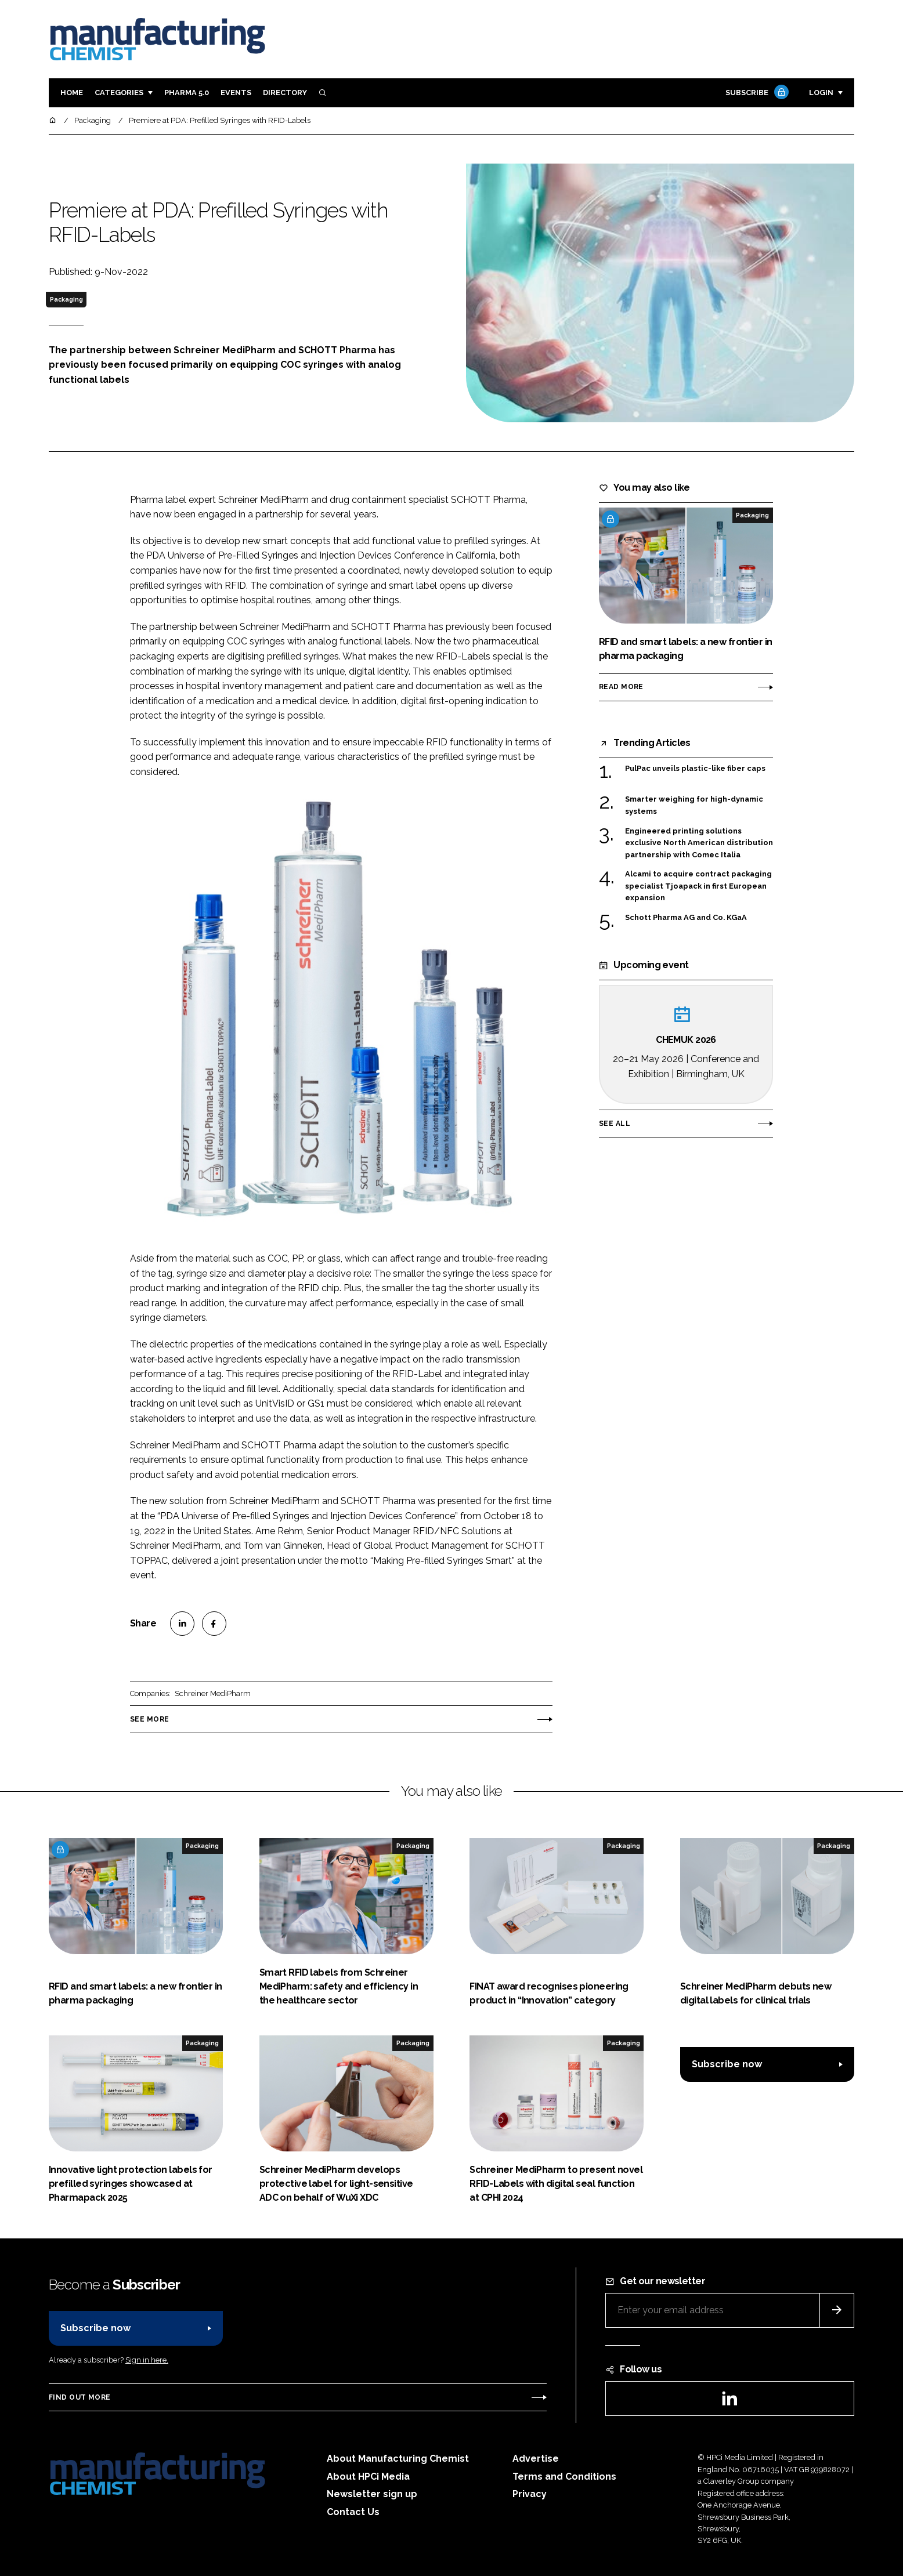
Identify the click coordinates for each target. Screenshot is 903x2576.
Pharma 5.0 (186, 92)
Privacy (529, 2493)
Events (236, 92)
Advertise (535, 2458)
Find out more (79, 2397)
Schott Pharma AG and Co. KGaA (686, 917)
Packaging (66, 299)
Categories (119, 92)
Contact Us (353, 2511)
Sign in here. (146, 2360)
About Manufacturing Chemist (398, 2458)
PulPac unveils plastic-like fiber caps (695, 768)
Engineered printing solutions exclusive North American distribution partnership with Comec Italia (699, 842)
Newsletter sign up (372, 2493)
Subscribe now (727, 2064)
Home (71, 92)
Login (821, 92)
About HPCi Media (368, 2476)
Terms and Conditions (564, 2476)
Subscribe (755, 93)
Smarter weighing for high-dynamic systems (694, 805)
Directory (285, 92)
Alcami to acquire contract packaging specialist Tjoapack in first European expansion (698, 886)
